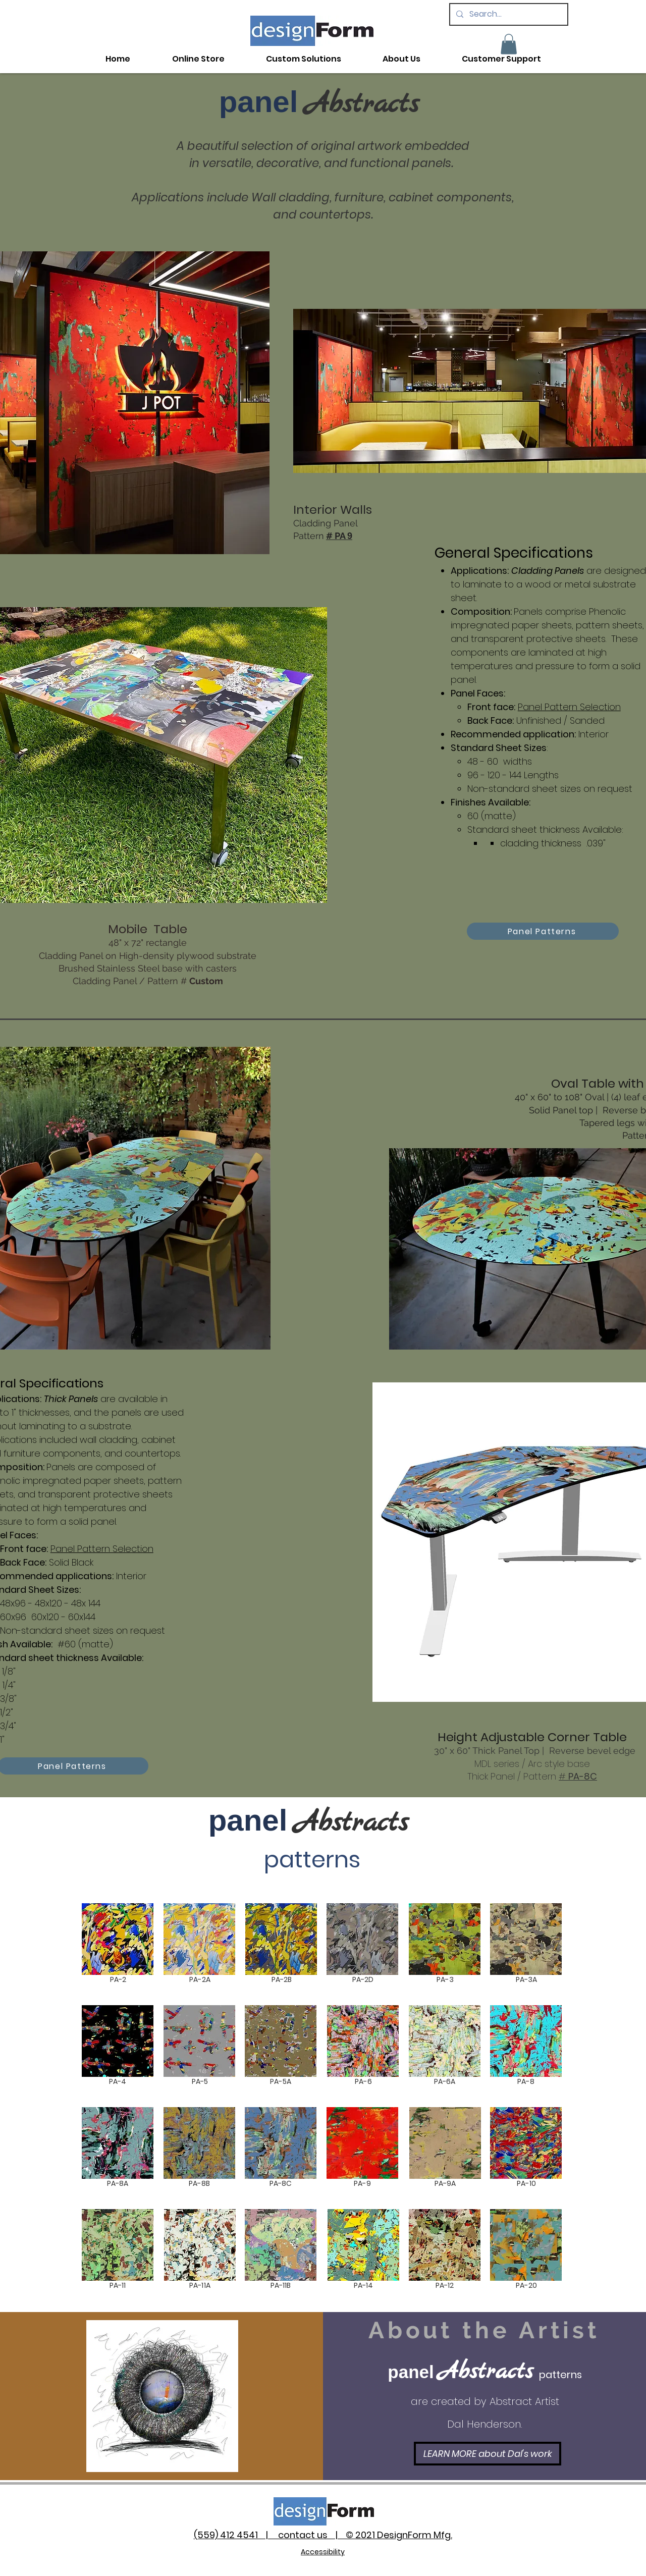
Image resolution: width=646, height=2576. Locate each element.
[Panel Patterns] (543, 931)
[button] (508, 44)
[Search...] (507, 14)
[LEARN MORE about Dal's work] (487, 2453)
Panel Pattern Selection (569, 707)
